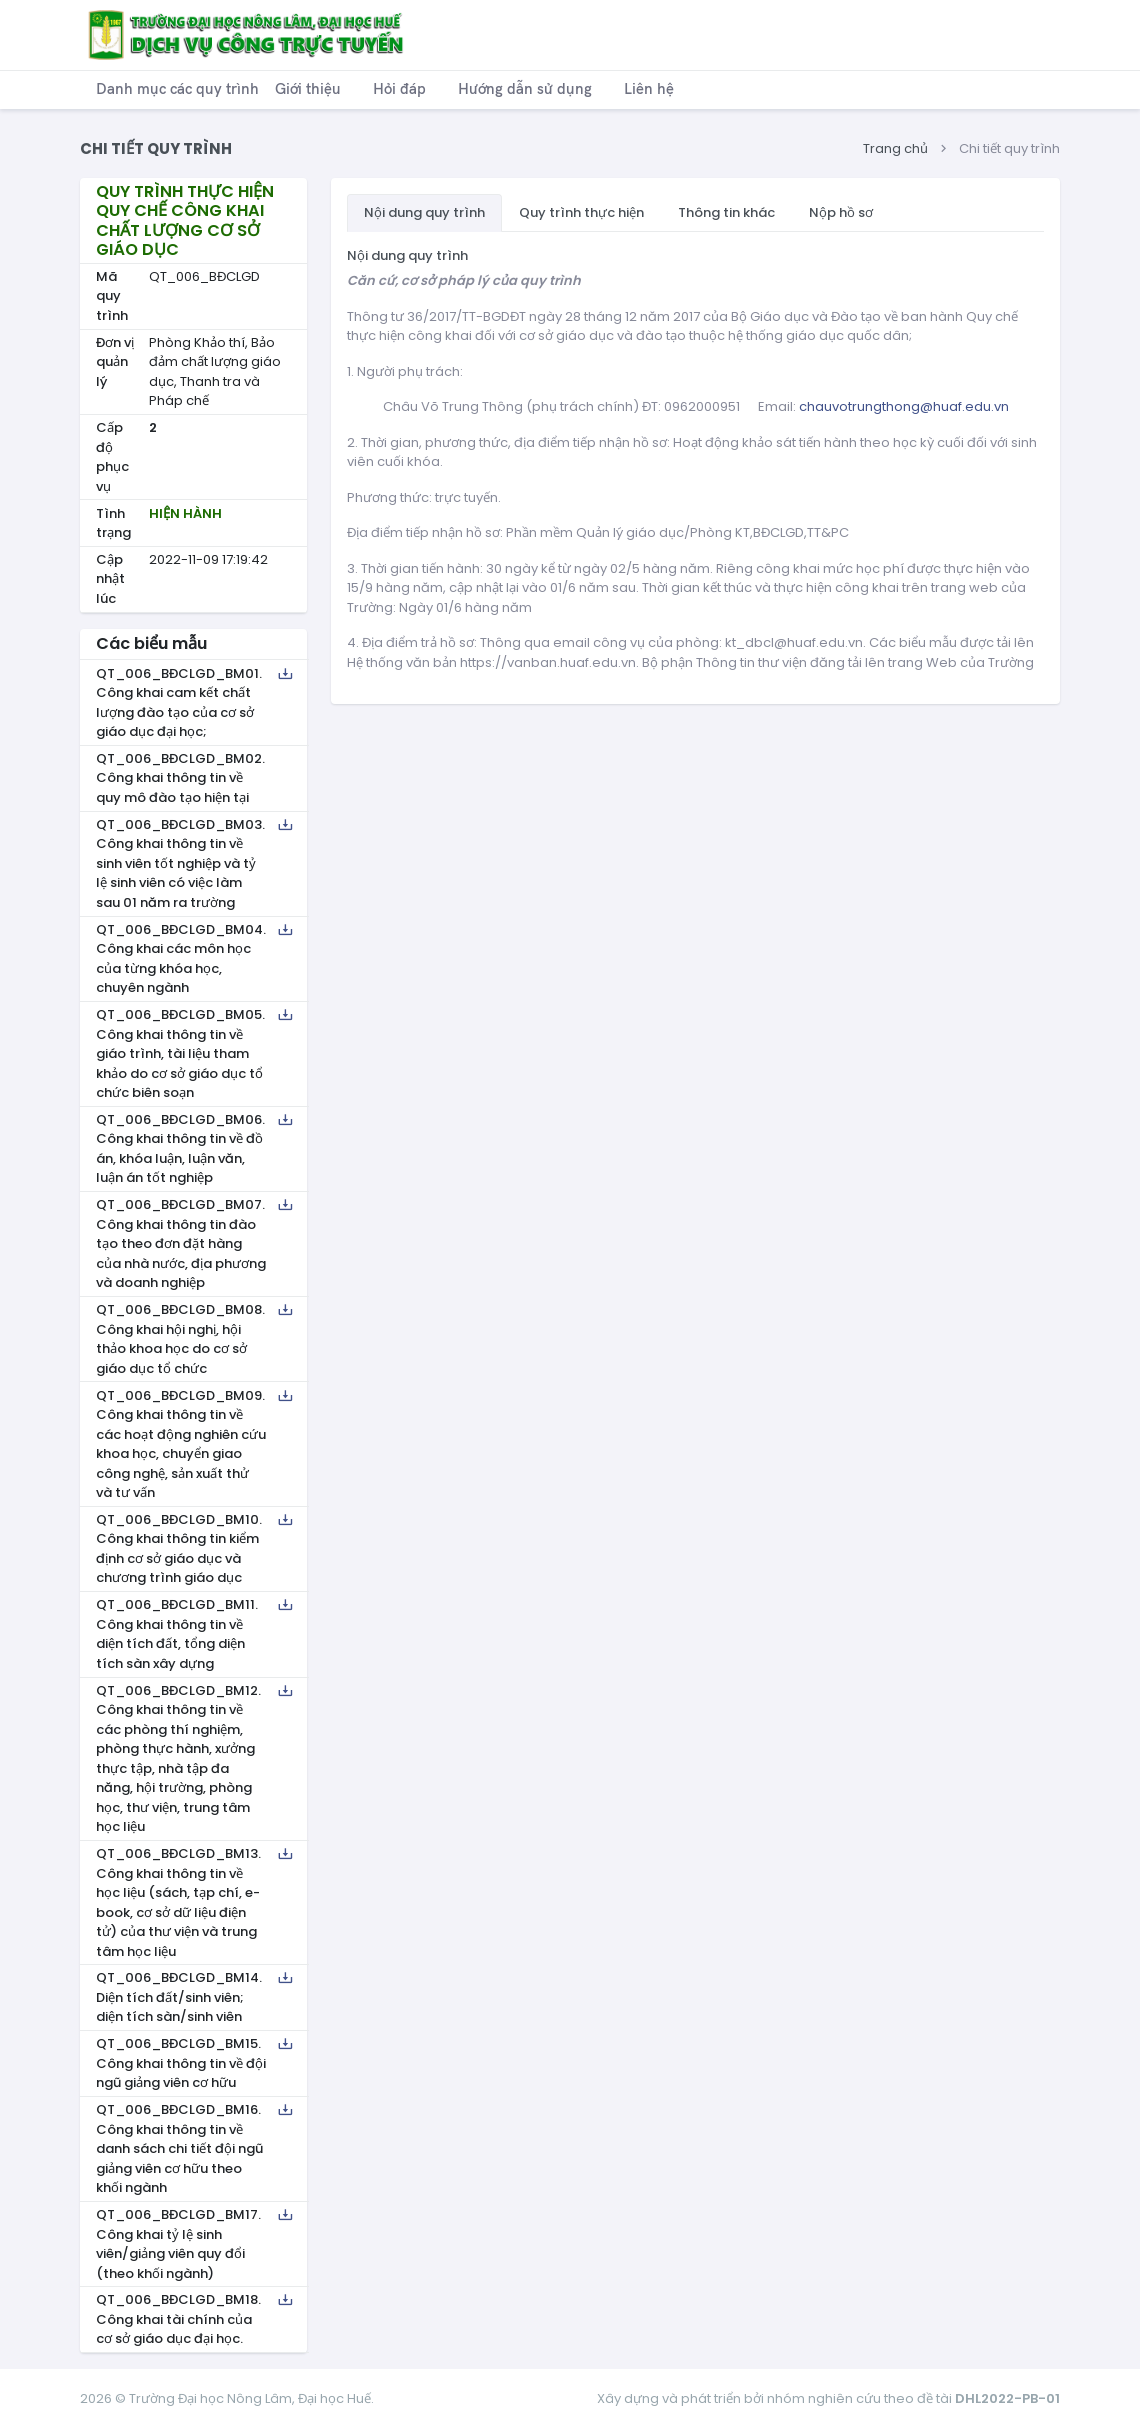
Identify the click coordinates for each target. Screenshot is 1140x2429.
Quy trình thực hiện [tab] (581, 212)
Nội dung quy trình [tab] (424, 212)
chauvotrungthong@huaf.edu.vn (904, 406)
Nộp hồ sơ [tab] (841, 212)
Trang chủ (895, 148)
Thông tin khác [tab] (726, 212)
